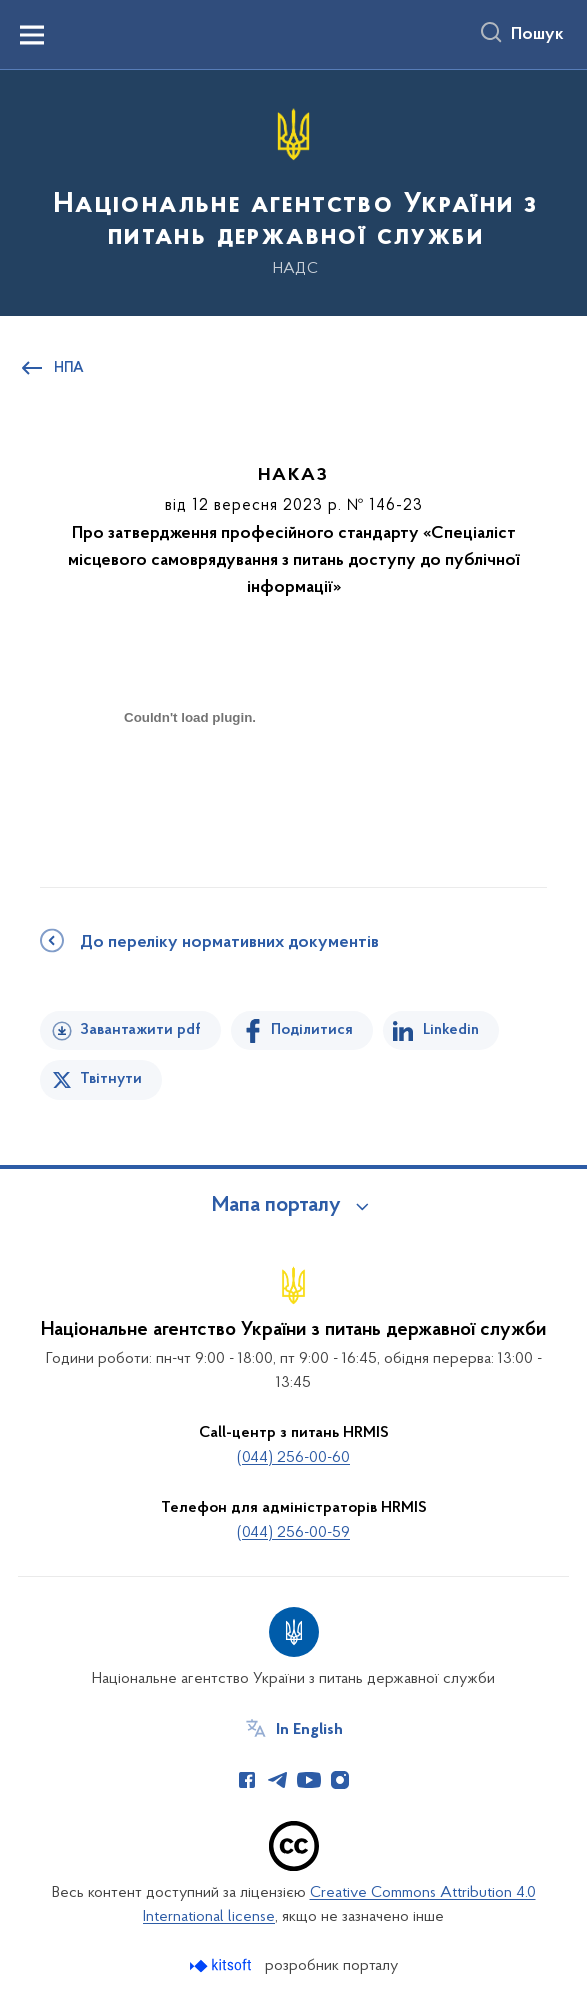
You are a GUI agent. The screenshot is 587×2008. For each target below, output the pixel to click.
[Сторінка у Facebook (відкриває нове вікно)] (247, 1780)
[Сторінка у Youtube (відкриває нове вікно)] (309, 1780)
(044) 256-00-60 (293, 1458)
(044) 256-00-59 (293, 1533)
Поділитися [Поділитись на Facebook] (312, 1030)
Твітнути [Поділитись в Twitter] (111, 1079)
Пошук (537, 35)
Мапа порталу (276, 1206)
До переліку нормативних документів (229, 943)
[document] (190, 787)
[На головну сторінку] (293, 191)
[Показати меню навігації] (32, 35)
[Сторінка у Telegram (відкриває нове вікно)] (278, 1780)
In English (309, 1730)
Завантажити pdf (140, 1030)
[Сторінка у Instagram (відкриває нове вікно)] (340, 1780)
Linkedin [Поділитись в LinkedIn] (451, 1030)
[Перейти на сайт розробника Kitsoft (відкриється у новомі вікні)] (222, 1965)
